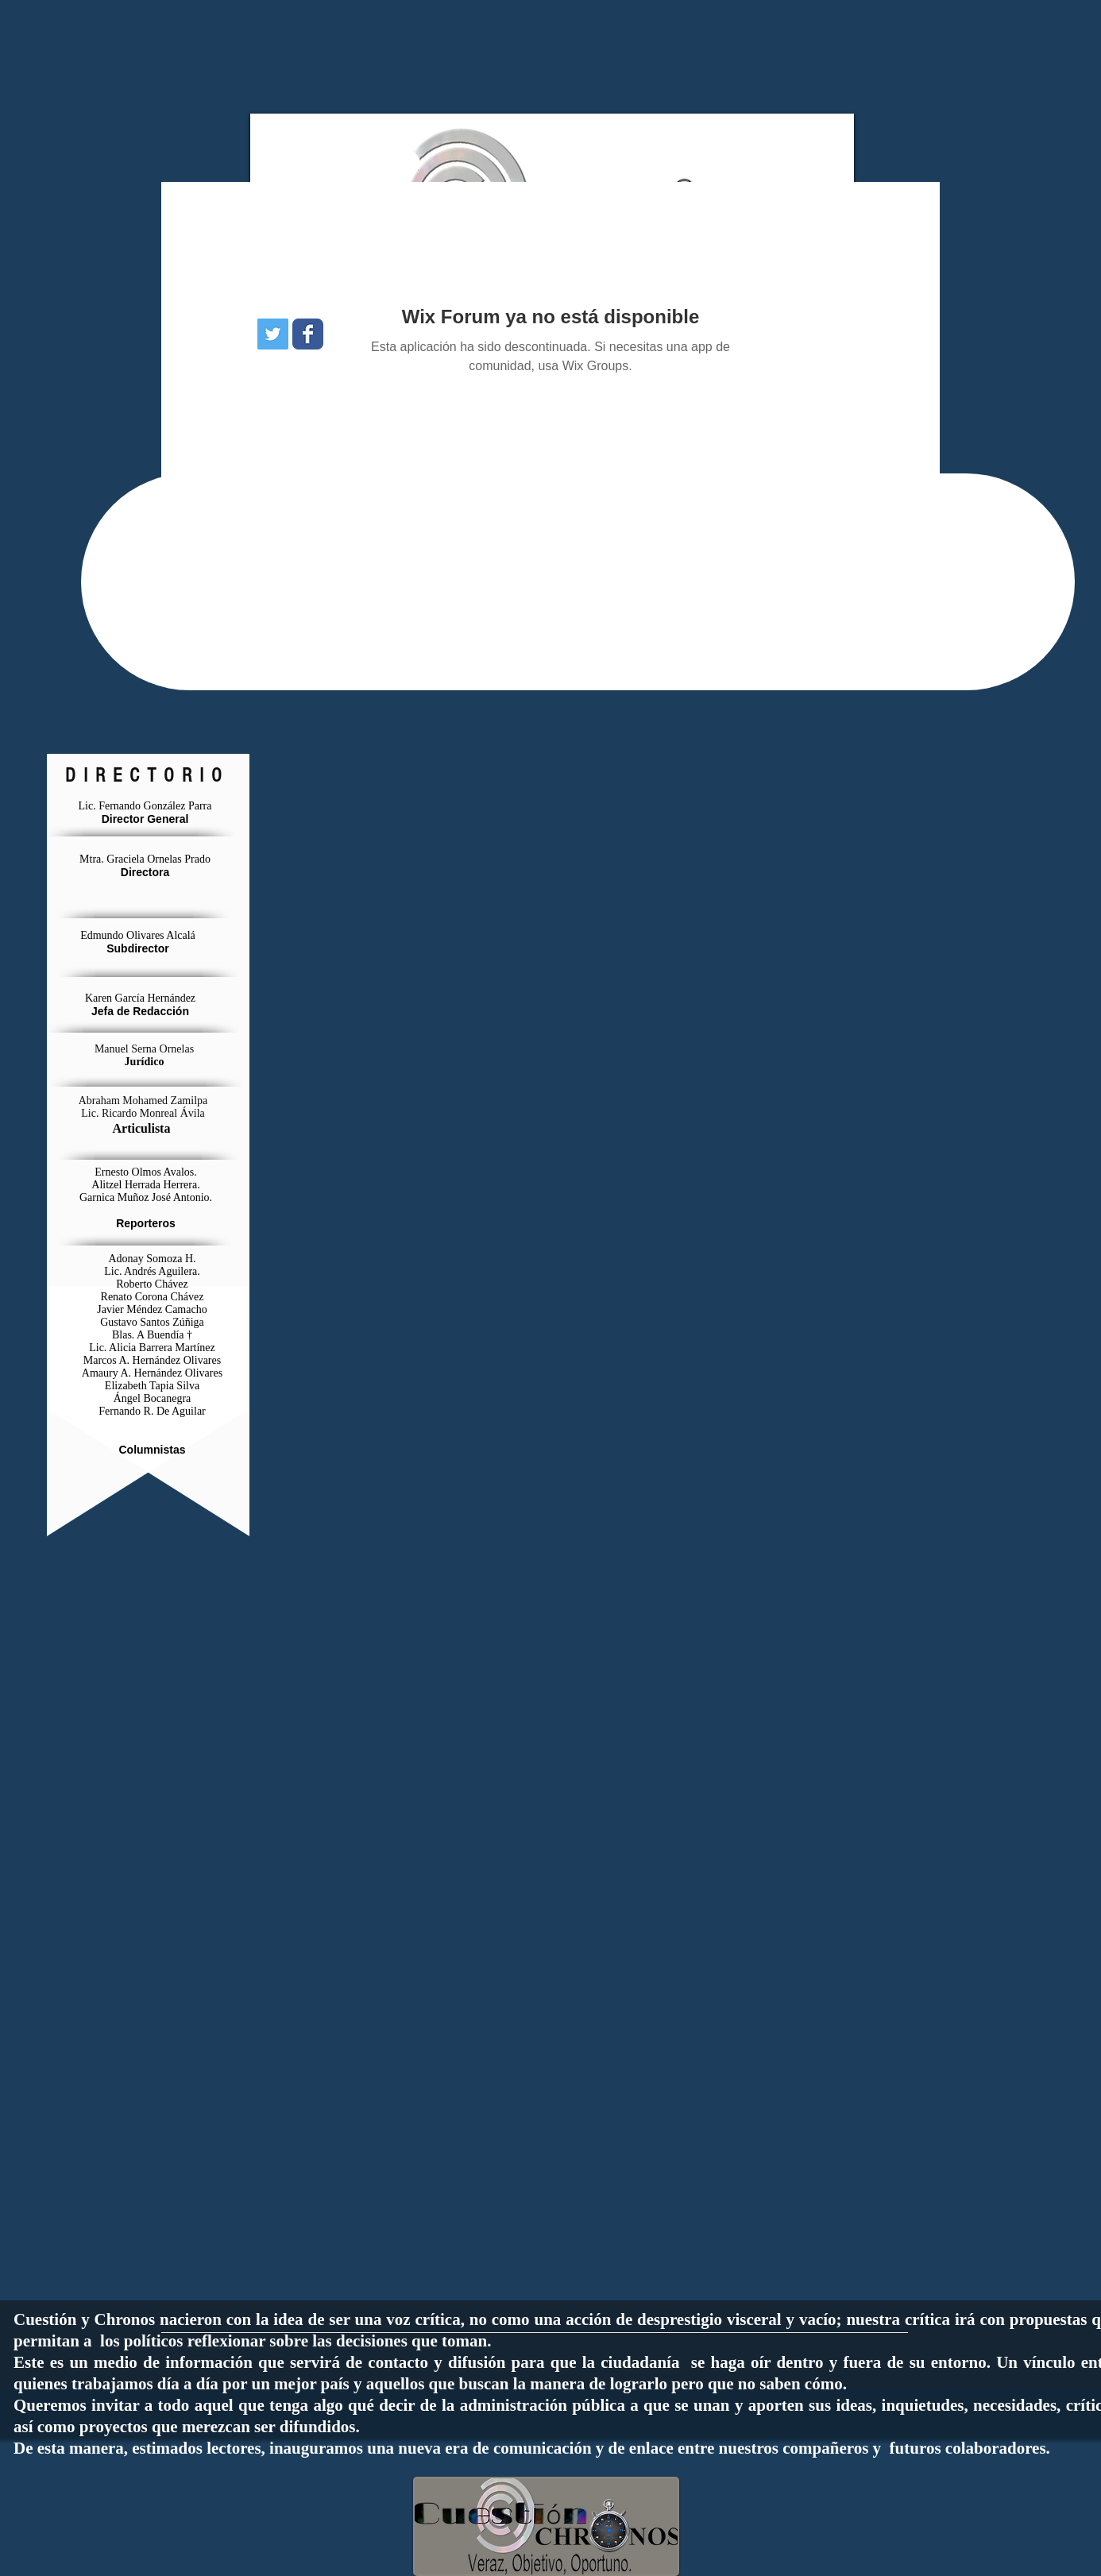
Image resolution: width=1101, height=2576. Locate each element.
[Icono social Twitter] (272, 334)
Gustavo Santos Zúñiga (152, 1322)
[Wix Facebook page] (307, 334)
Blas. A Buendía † (152, 1335)
